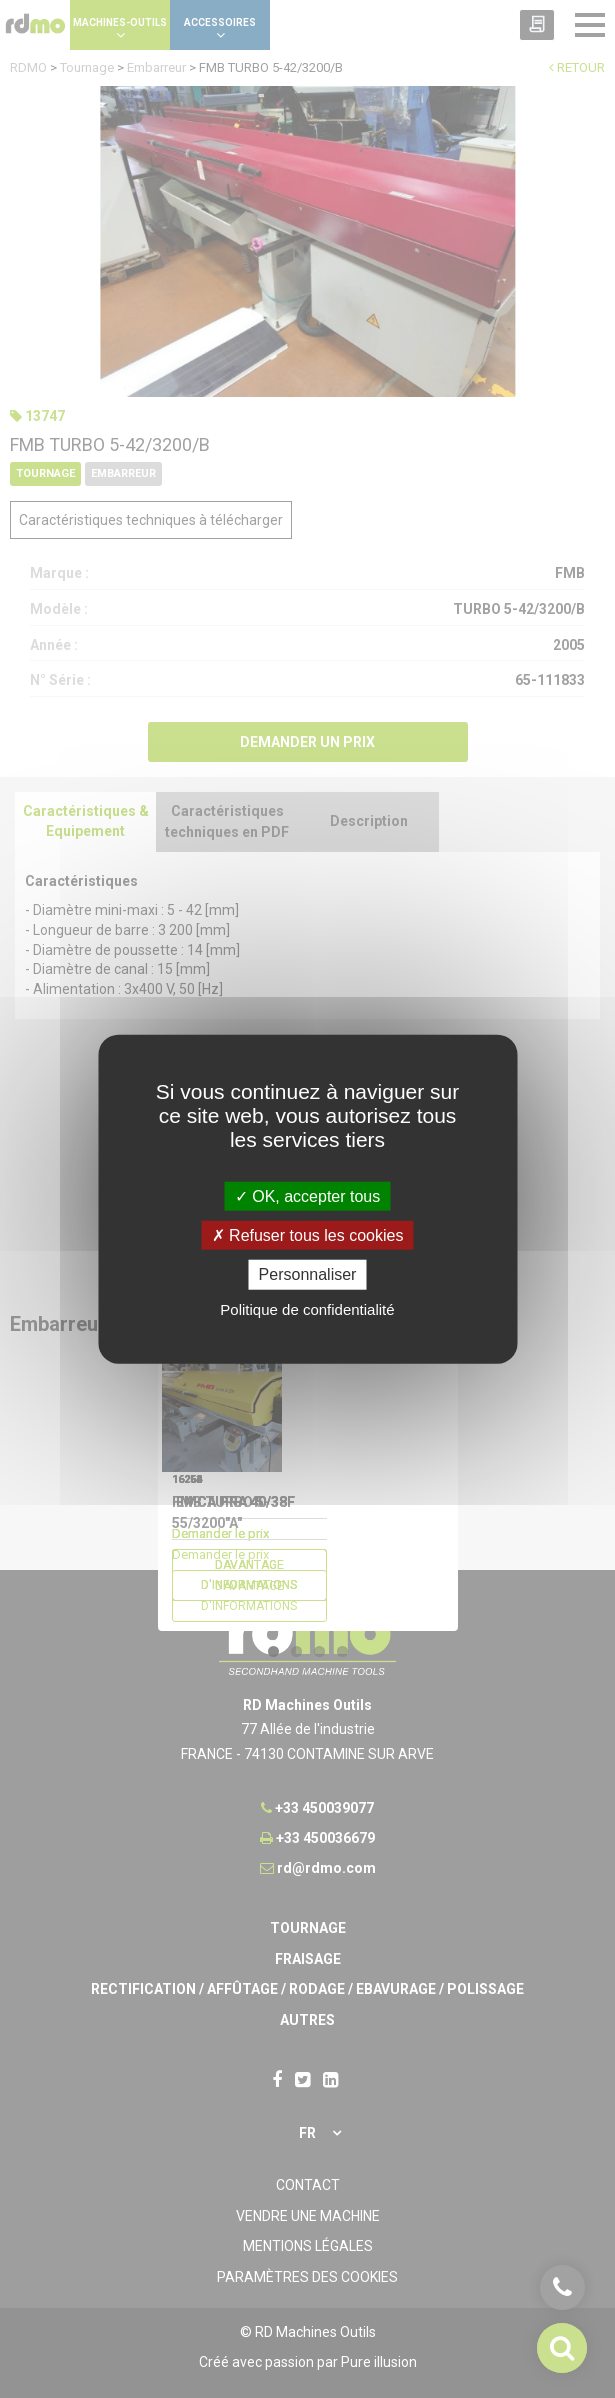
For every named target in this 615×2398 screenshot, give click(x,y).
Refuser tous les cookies (308, 1235)
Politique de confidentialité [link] (307, 1308)
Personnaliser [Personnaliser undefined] (308, 1274)
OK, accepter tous (308, 1196)
